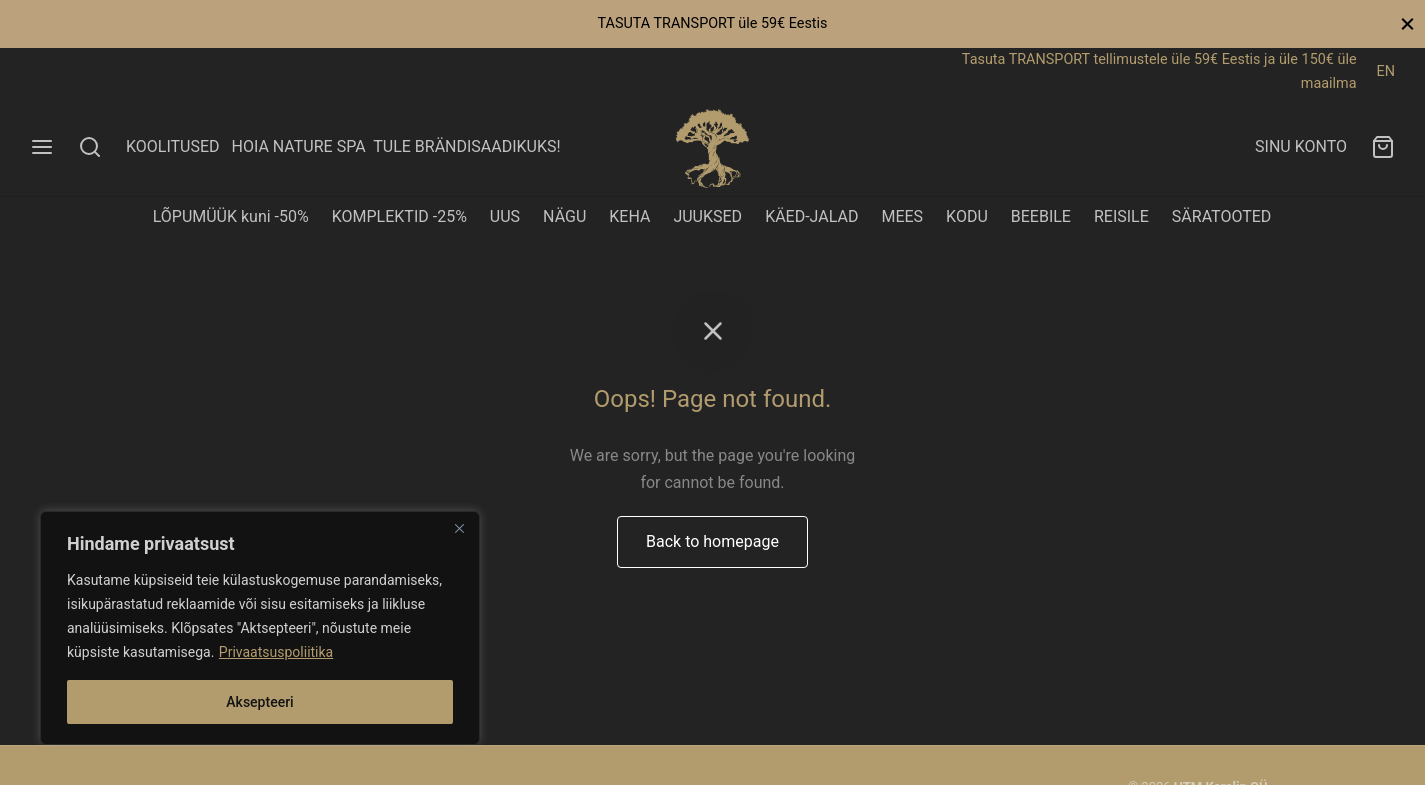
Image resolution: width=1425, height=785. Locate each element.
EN (1386, 71)
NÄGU (564, 216)
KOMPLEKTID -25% (399, 216)
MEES (902, 216)
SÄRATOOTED (1222, 216)
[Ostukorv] (1383, 147)
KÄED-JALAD (811, 216)
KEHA (629, 216)
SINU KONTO (1301, 146)
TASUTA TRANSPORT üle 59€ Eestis (712, 23)
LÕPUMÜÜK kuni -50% (231, 216)
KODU (967, 216)
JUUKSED (707, 216)
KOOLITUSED (173, 146)
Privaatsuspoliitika (276, 652)
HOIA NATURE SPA (298, 146)
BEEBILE (1041, 216)
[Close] (459, 528)
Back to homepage (712, 541)
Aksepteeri (259, 702)
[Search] (90, 147)
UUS (505, 216)
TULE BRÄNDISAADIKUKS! (466, 146)
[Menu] (42, 147)
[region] (260, 628)
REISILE (1121, 216)
